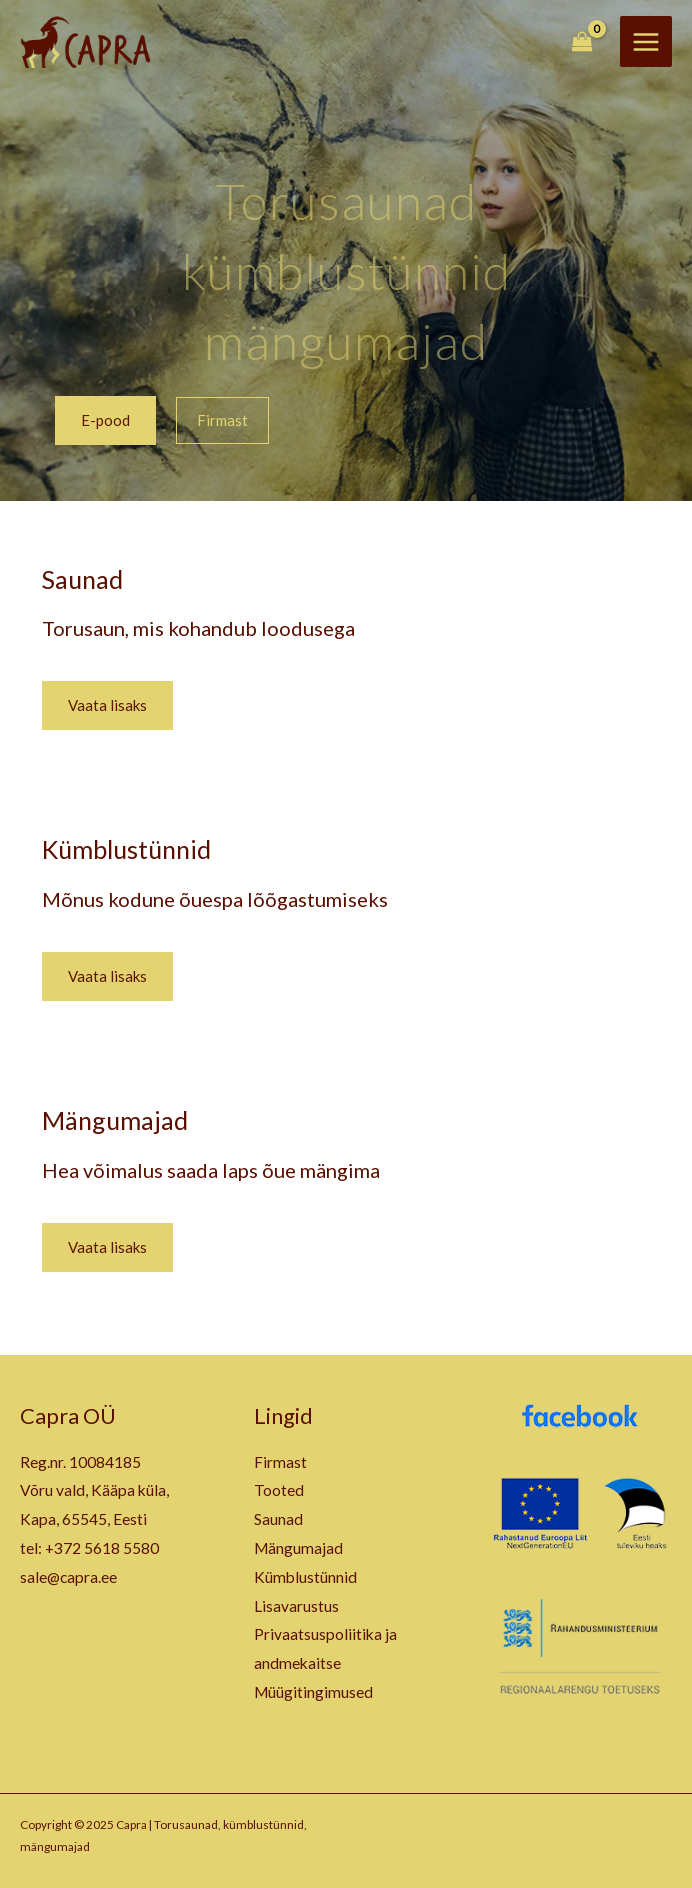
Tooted (279, 1490)
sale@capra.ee (68, 1577)
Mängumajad (115, 1120)
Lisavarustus (296, 1606)
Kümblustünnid (126, 849)
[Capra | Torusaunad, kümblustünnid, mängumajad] (85, 42)
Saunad (82, 579)
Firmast (280, 1462)
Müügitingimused (313, 1692)
